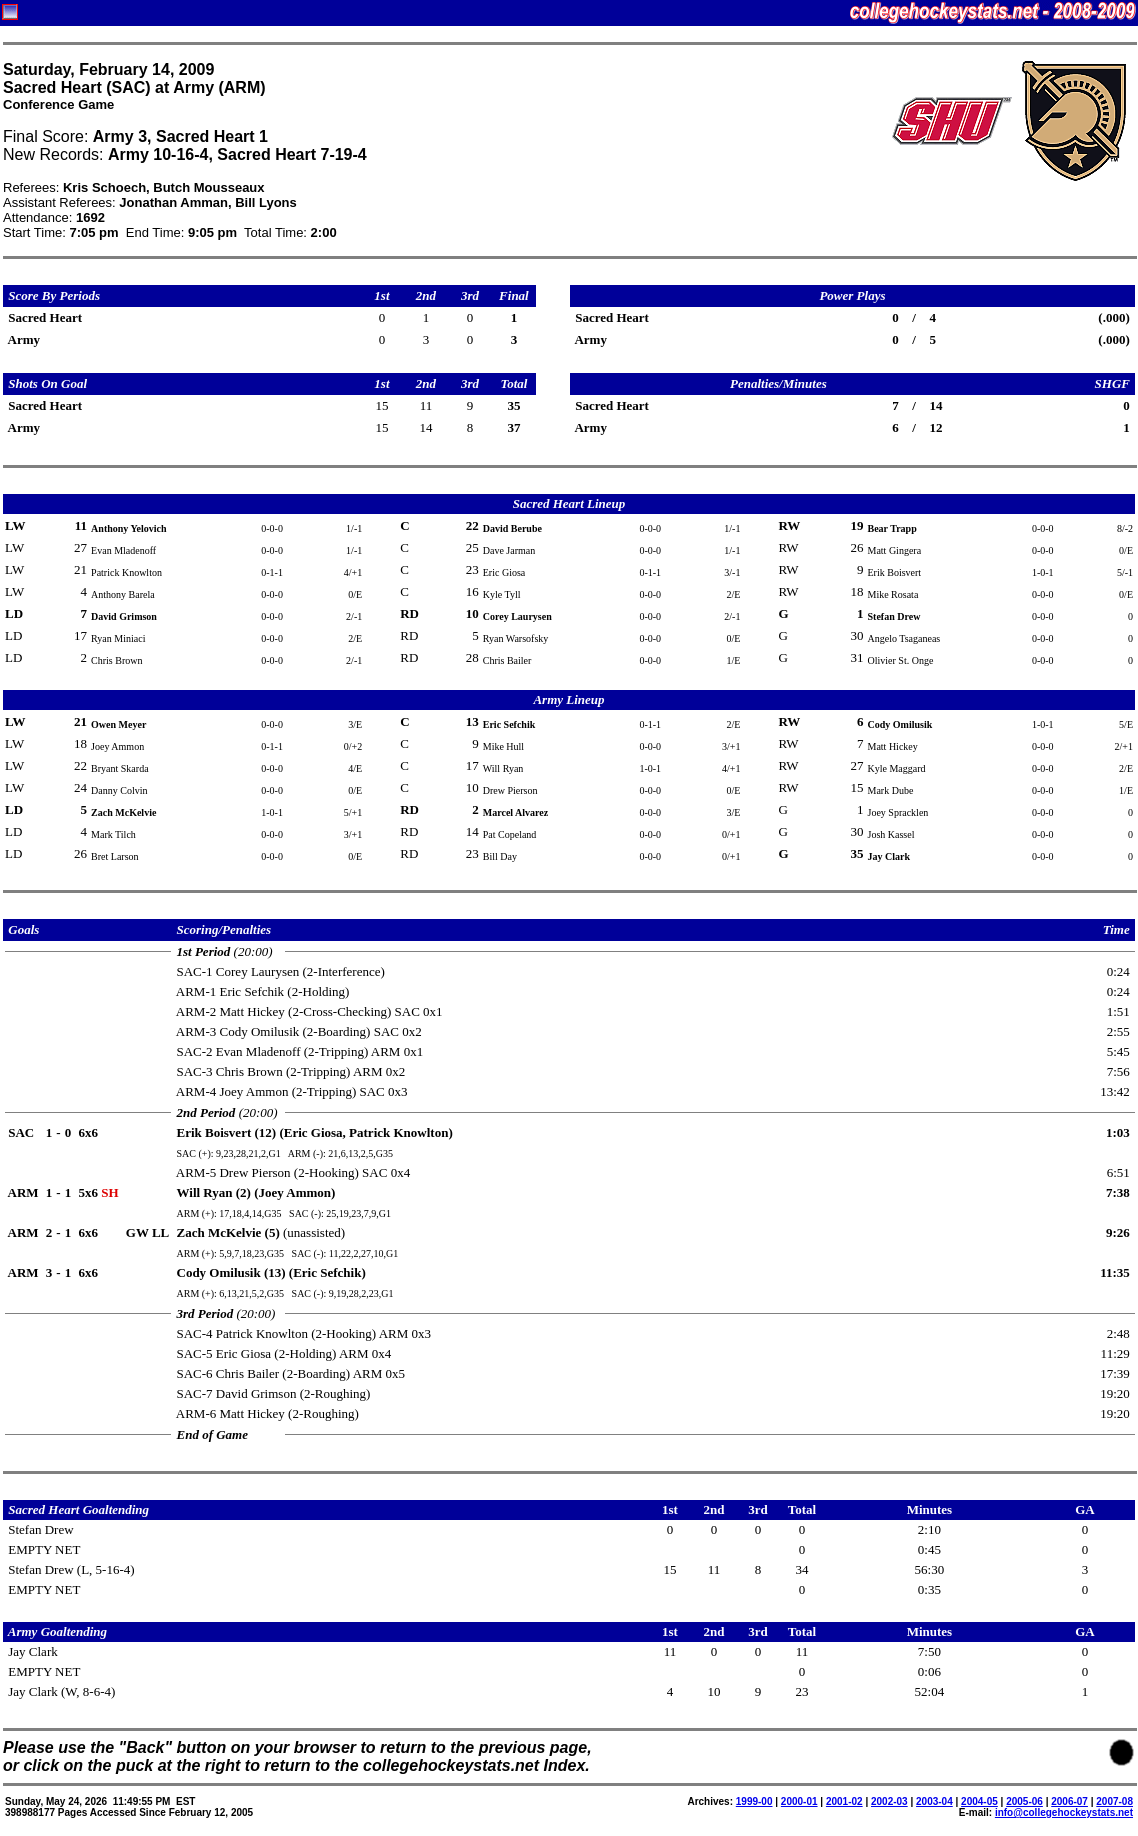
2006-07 (1069, 1801)
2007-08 (1114, 1801)
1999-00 (754, 1801)
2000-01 (799, 1801)
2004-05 (979, 1801)
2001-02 (844, 1801)
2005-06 (1024, 1801)
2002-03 (889, 1801)
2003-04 (934, 1801)
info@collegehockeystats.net (1064, 1812)
